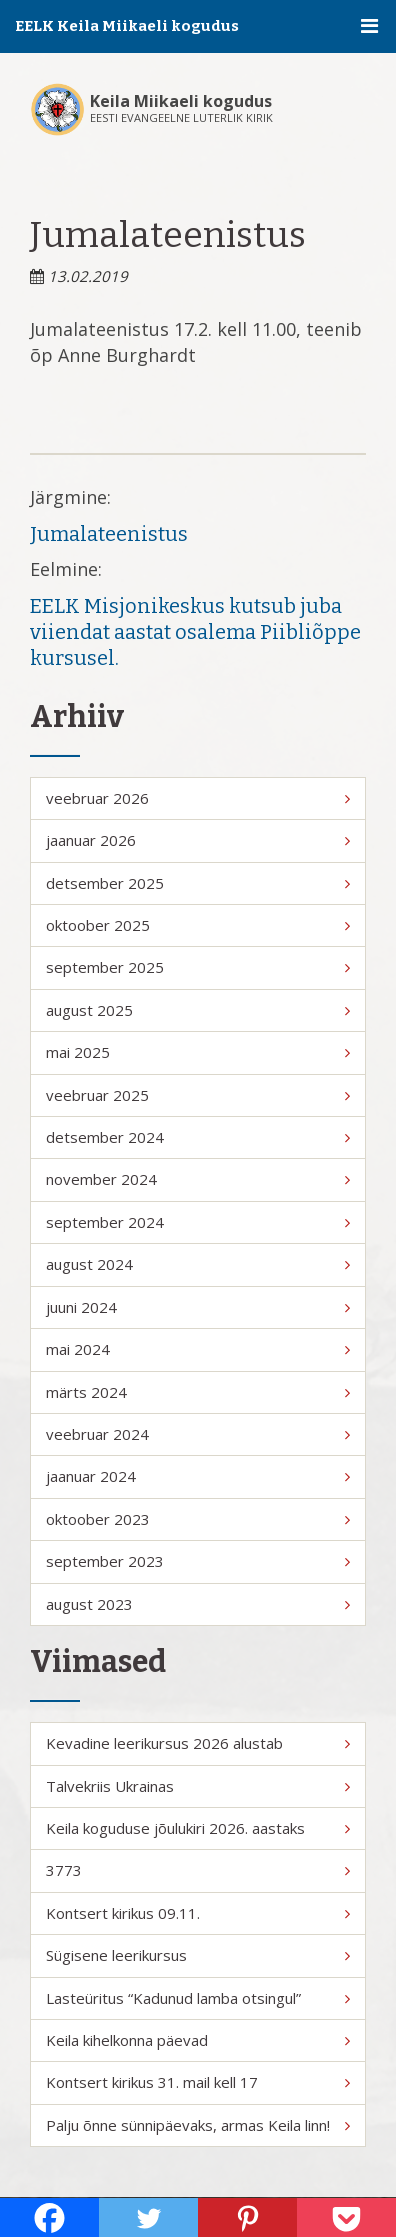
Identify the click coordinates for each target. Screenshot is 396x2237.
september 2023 (198, 1561)
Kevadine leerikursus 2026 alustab (198, 1743)
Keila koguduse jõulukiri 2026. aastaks (198, 1828)
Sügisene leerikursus (198, 1955)
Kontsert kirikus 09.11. (198, 1913)
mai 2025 (198, 1052)
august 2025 (198, 1010)
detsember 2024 (198, 1137)
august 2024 (198, 1264)
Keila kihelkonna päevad (198, 2040)
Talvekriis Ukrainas (198, 1786)
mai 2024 (198, 1349)
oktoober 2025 (198, 925)
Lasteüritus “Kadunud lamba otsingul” (198, 1998)
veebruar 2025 (198, 1095)
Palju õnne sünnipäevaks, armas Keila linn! (198, 2125)
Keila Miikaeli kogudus (181, 101)
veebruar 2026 (198, 798)
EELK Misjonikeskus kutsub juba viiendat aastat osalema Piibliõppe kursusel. (195, 632)
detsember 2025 (198, 883)
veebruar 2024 (198, 1434)
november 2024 (198, 1179)
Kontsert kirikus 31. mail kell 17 (198, 2082)
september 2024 (198, 1222)
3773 (198, 1870)
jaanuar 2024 (198, 1476)
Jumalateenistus (109, 534)
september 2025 (198, 967)
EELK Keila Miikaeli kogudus (127, 26)
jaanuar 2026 (198, 840)
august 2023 (198, 1604)
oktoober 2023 (198, 1519)
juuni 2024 (198, 1307)
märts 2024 (198, 1392)
